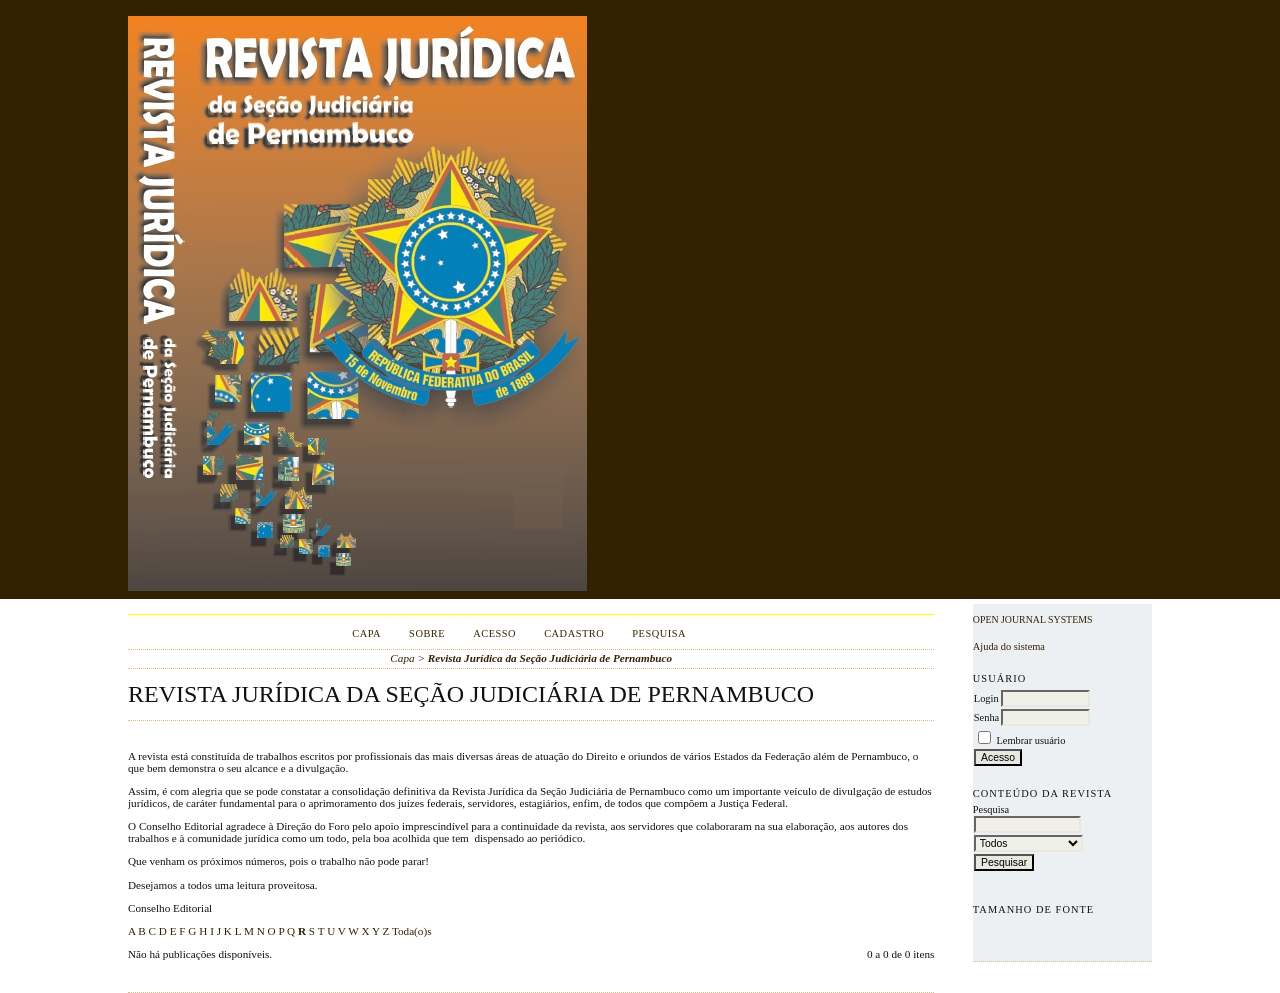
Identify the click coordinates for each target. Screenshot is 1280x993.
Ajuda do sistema (1009, 646)
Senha (986, 717)
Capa (366, 633)
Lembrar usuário (1030, 740)
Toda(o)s (412, 931)
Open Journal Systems (1033, 619)
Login (986, 698)
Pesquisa (659, 633)
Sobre (427, 633)
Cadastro (574, 633)
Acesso (494, 633)
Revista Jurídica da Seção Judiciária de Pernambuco (550, 658)
